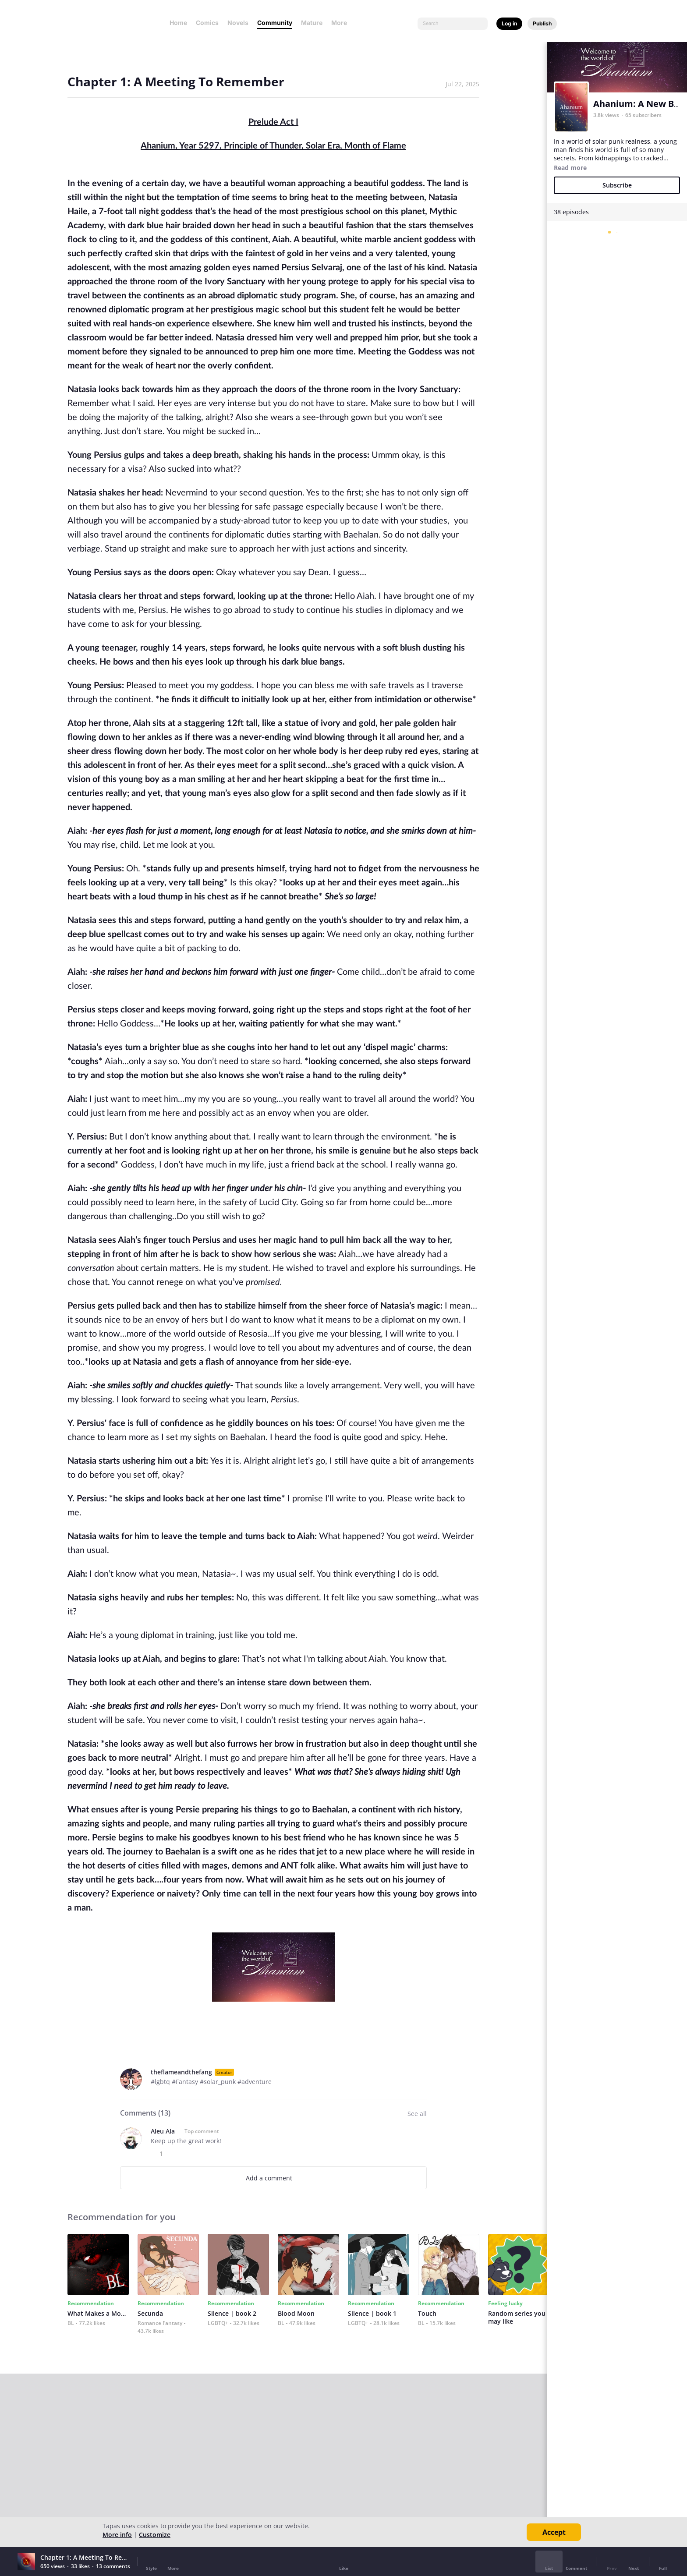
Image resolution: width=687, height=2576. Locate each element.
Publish (542, 23)
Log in (509, 23)
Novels (237, 22)
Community (274, 22)
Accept (554, 2532)
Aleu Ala (163, 2131)
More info (117, 2534)
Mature (311, 22)
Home (178, 22)
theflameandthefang (181, 2072)
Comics (207, 22)
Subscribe (617, 185)
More (341, 22)
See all (417, 2113)
